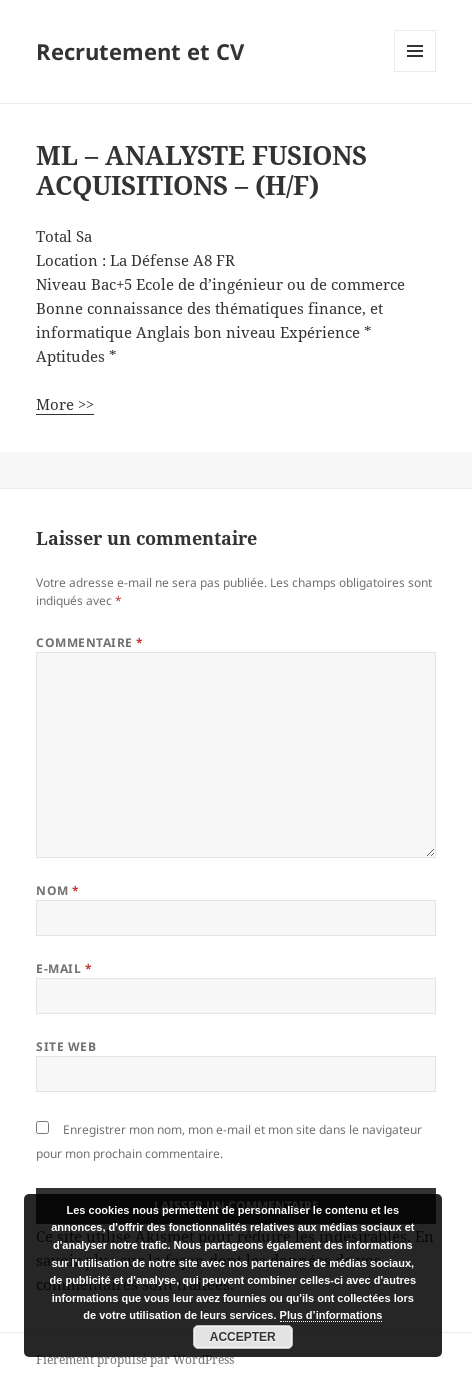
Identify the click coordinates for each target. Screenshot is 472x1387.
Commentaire (89, 642)
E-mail (64, 968)
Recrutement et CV (140, 51)
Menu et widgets (415, 71)
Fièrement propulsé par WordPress (135, 1359)
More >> (65, 404)
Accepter (243, 1337)
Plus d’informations (331, 1315)
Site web (66, 1046)
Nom (57, 890)
